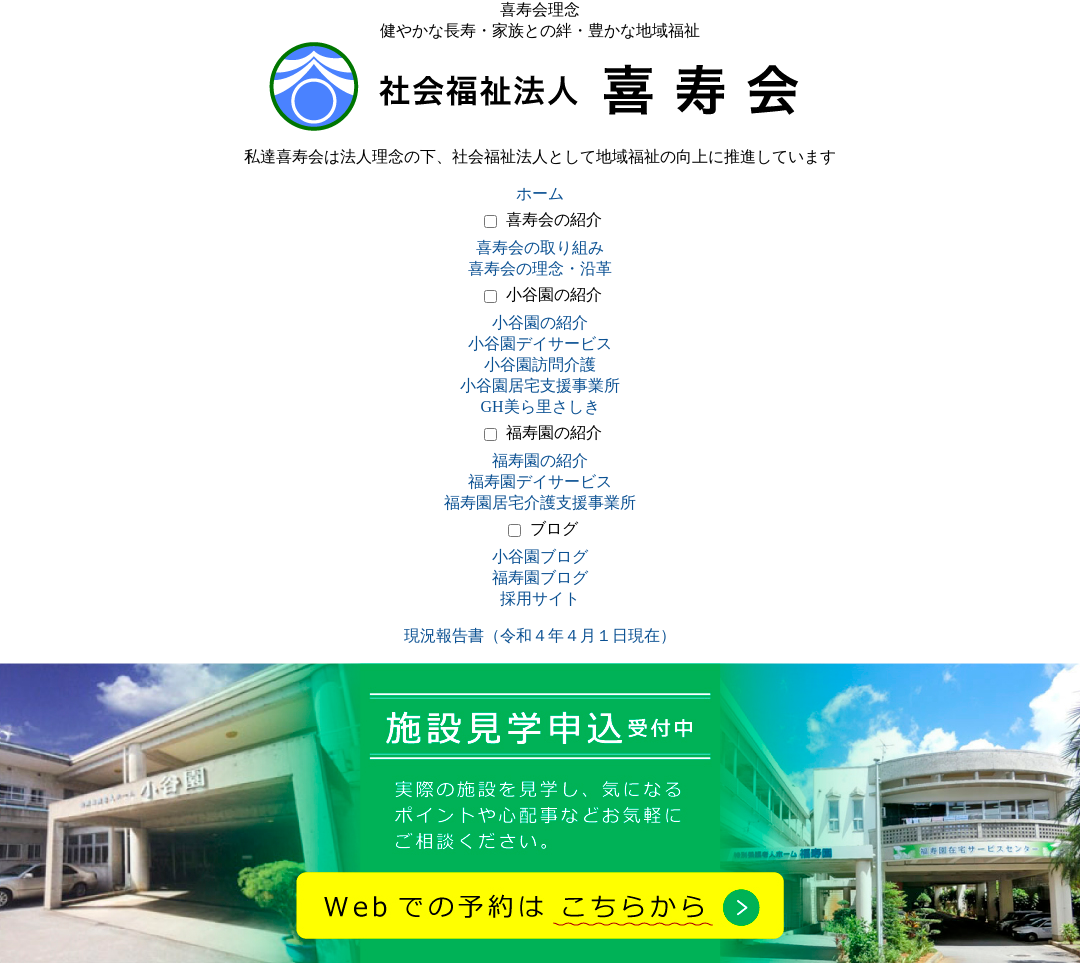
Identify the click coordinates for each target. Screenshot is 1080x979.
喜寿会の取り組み (540, 247)
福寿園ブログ (540, 577)
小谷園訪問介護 (540, 364)
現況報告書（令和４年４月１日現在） (540, 635)
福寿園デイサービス (540, 481)
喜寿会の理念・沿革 (540, 268)
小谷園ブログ (540, 556)
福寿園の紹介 (554, 432)
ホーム (540, 193)
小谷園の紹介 (554, 294)
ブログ (554, 528)
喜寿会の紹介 (554, 219)
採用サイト (540, 598)
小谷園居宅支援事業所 (540, 385)
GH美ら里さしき (539, 406)
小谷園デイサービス (540, 343)
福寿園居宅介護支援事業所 (540, 502)
